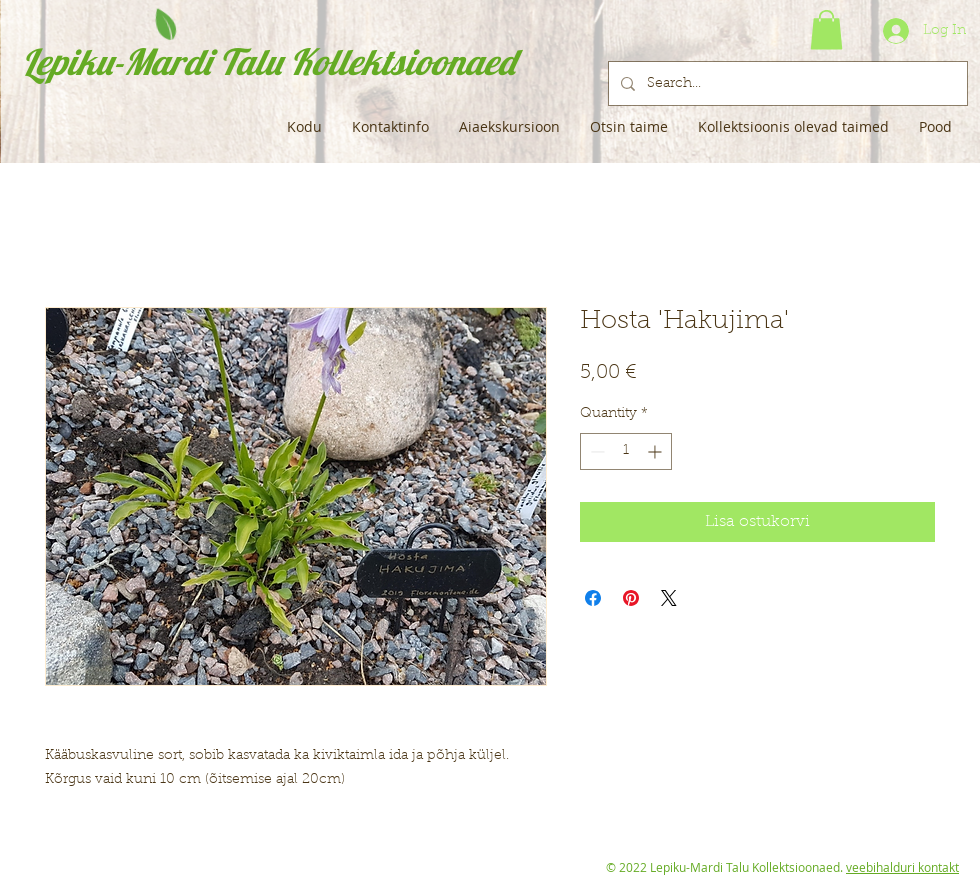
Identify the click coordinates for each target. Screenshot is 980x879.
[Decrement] (595, 451)
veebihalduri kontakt (902, 867)
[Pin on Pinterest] (631, 598)
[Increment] (656, 451)
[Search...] (786, 83)
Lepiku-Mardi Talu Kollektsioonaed (268, 61)
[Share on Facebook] (593, 598)
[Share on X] (669, 598)
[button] (826, 29)
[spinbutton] (626, 451)
